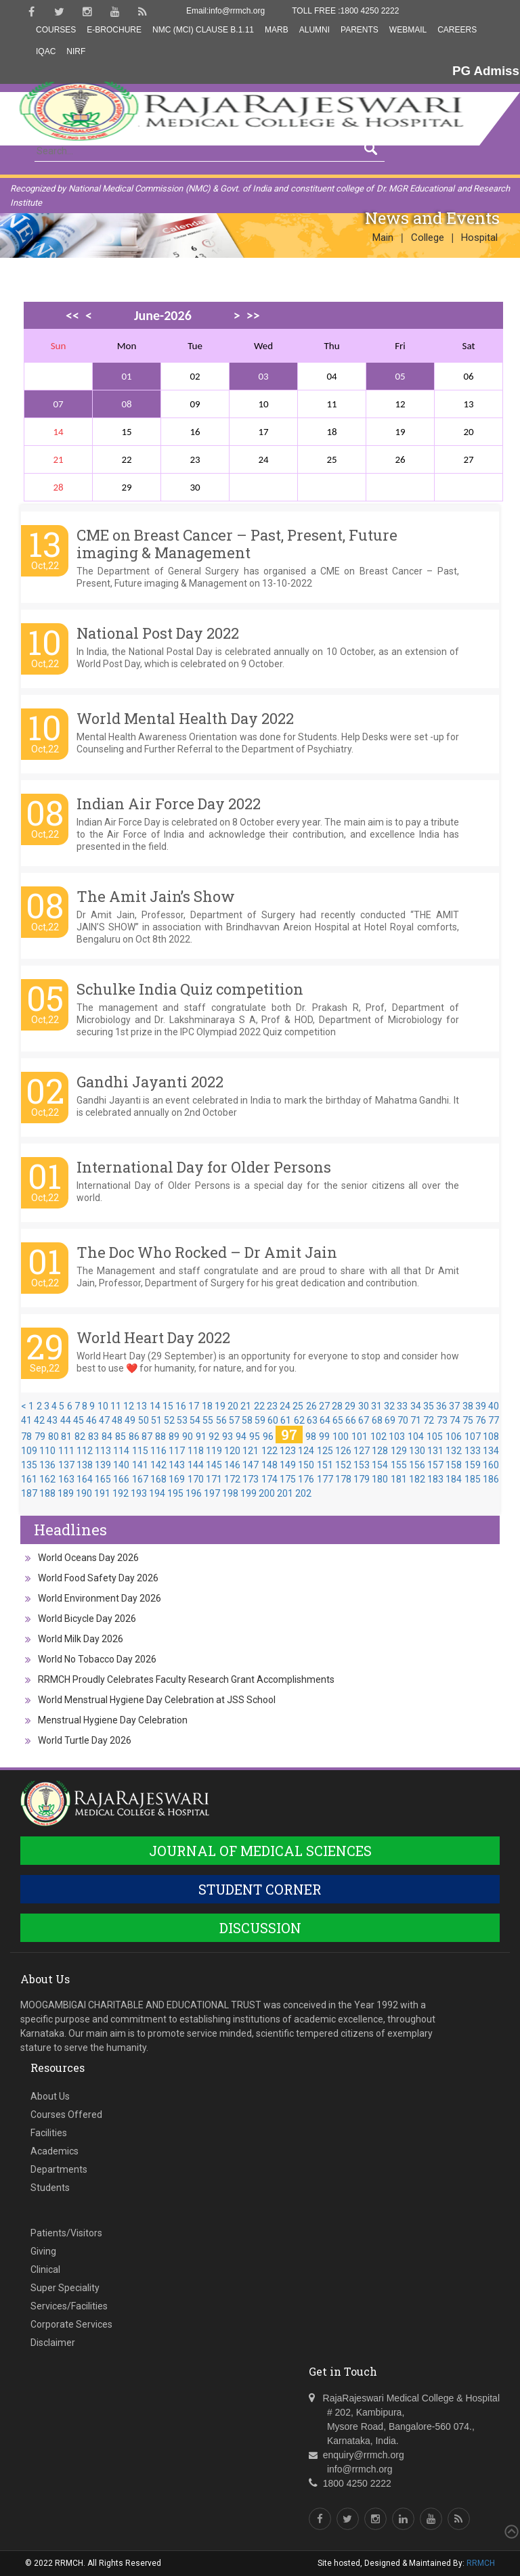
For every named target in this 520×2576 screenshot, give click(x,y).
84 (107, 1436)
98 (310, 1436)
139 (103, 1465)
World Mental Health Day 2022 (185, 718)
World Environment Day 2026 (99, 1598)
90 (187, 1436)
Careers (457, 30)
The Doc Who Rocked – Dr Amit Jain (207, 1252)
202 (303, 1493)
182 (417, 1479)
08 (126, 404)
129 (399, 1450)
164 (85, 1479)
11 (115, 1406)
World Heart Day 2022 (153, 1337)
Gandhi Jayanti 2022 (150, 1081)
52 (169, 1420)
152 (343, 1465)
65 (337, 1420)
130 (417, 1450)
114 (121, 1450)
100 (340, 1436)
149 (288, 1465)
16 (180, 1406)
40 (493, 1406)
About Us (50, 2096)
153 (361, 1465)
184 (454, 1479)
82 (79, 1436)
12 (128, 1406)
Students (50, 2187)
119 (214, 1450)
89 (174, 1436)
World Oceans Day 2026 (88, 1557)
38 (467, 1406)
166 (121, 1479)
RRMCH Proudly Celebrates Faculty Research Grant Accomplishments (186, 1679)
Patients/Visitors (66, 2233)
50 (143, 1420)
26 (311, 1406)
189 (66, 1493)
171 (214, 1479)
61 (285, 1420)
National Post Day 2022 (158, 633)
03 (263, 376)
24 (285, 1406)
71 (415, 1420)
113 (103, 1450)
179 (361, 1479)
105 (435, 1436)
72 (428, 1420)
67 (363, 1420)
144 (196, 1465)
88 (160, 1436)
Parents (359, 30)
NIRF (75, 51)
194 (157, 1493)
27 (324, 1406)
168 (158, 1479)
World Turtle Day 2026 (84, 1740)
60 (272, 1420)
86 (134, 1436)
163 (66, 1479)
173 (250, 1479)
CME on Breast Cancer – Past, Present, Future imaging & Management (237, 543)
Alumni (314, 30)
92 (214, 1436)
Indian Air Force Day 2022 (169, 803)
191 (102, 1493)
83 (93, 1436)
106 (454, 1436)
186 (491, 1479)
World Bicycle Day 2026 (87, 1618)
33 (402, 1406)
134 (491, 1450)
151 (325, 1465)
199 (248, 1493)
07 (58, 404)
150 (306, 1465)
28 (337, 1406)
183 (435, 1479)
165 (103, 1479)
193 (139, 1493)
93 (227, 1436)
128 (380, 1450)
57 (234, 1420)
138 (85, 1465)
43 (52, 1420)
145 (214, 1465)
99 (324, 1436)
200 (267, 1493)
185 (472, 1479)
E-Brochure (114, 30)
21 (245, 1406)
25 (297, 1406)
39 (480, 1406)
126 (343, 1450)
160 (491, 1465)
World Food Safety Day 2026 (98, 1578)
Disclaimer (52, 2342)
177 (325, 1479)
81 (66, 1436)
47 (104, 1420)
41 (26, 1420)
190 (84, 1493)
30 (363, 1406)
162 (47, 1479)
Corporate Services (71, 2324)
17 (193, 1406)
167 (140, 1479)
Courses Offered (66, 2114)
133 (472, 1450)
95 (254, 1436)
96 (268, 1436)
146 (232, 1465)
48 (117, 1420)
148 (269, 1465)
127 (361, 1450)
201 (285, 1493)
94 (241, 1436)
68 (377, 1420)
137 (66, 1465)
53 (182, 1420)
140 (121, 1465)
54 (195, 1420)
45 (78, 1420)
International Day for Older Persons (204, 1167)
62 (299, 1420)
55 (207, 1420)
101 (359, 1436)
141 (140, 1465)
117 (177, 1450)
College (427, 237)
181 (399, 1479)
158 (454, 1465)
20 (233, 1406)
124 (306, 1450)
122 (269, 1450)
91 (201, 1436)
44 (65, 1420)
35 (428, 1406)
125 (325, 1450)
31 (376, 1406)
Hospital (479, 237)
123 (288, 1450)
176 (306, 1479)
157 (435, 1465)
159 (472, 1465)
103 (397, 1436)
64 (325, 1420)
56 (221, 1420)
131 (435, 1450)
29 (350, 1406)
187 (29, 1493)
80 (53, 1436)
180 (380, 1479)
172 (232, 1479)
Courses (56, 30)
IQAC (46, 51)
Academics (54, 2151)
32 (389, 1406)
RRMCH (481, 2563)
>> (253, 315)
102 (378, 1436)
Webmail (408, 30)
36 (441, 1406)
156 (417, 1465)
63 (312, 1420)
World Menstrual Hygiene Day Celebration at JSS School (157, 1699)
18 (207, 1406)
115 (140, 1450)
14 (155, 1406)
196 (194, 1493)
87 (147, 1436)
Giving (43, 2251)
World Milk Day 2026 (80, 1638)
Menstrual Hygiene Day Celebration (113, 1720)
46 (91, 1420)
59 (260, 1420)
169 (177, 1479)
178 (343, 1479)
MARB (276, 30)
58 (247, 1420)
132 (454, 1450)
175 (288, 1479)
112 (85, 1450)
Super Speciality (65, 2287)
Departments (58, 2169)
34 (415, 1406)
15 (167, 1406)
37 (454, 1406)
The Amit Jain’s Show (156, 896)
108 (491, 1436)
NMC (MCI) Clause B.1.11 (203, 30)
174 (269, 1479)
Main (382, 237)
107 (472, 1436)
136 (47, 1465)
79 (40, 1436)
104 (416, 1436)
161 (29, 1479)
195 (175, 1493)
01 (126, 376)
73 (442, 1420)
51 (156, 1420)
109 (29, 1450)
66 (350, 1420)
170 (196, 1479)
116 (158, 1450)
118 (196, 1450)
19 (220, 1406)
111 (66, 1450)
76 (480, 1420)
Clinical (45, 2269)
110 (47, 1450)
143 (177, 1465)
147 (250, 1465)
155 (399, 1465)
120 (232, 1450)
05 (400, 376)
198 (230, 1493)
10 (103, 1406)
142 (158, 1465)
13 (141, 1406)
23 (272, 1406)
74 (455, 1420)
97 (289, 1434)
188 (47, 1493)
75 (467, 1420)
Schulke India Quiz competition (190, 989)
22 (259, 1406)
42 (39, 1420)
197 (212, 1493)
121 (250, 1450)
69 (390, 1420)
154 (380, 1465)
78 (26, 1436)
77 (493, 1420)
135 (29, 1465)
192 (120, 1493)
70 (402, 1420)
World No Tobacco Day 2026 (97, 1659)
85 (120, 1436)
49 (130, 1420)
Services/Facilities (69, 2306)
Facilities (48, 2132)
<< (72, 315)
